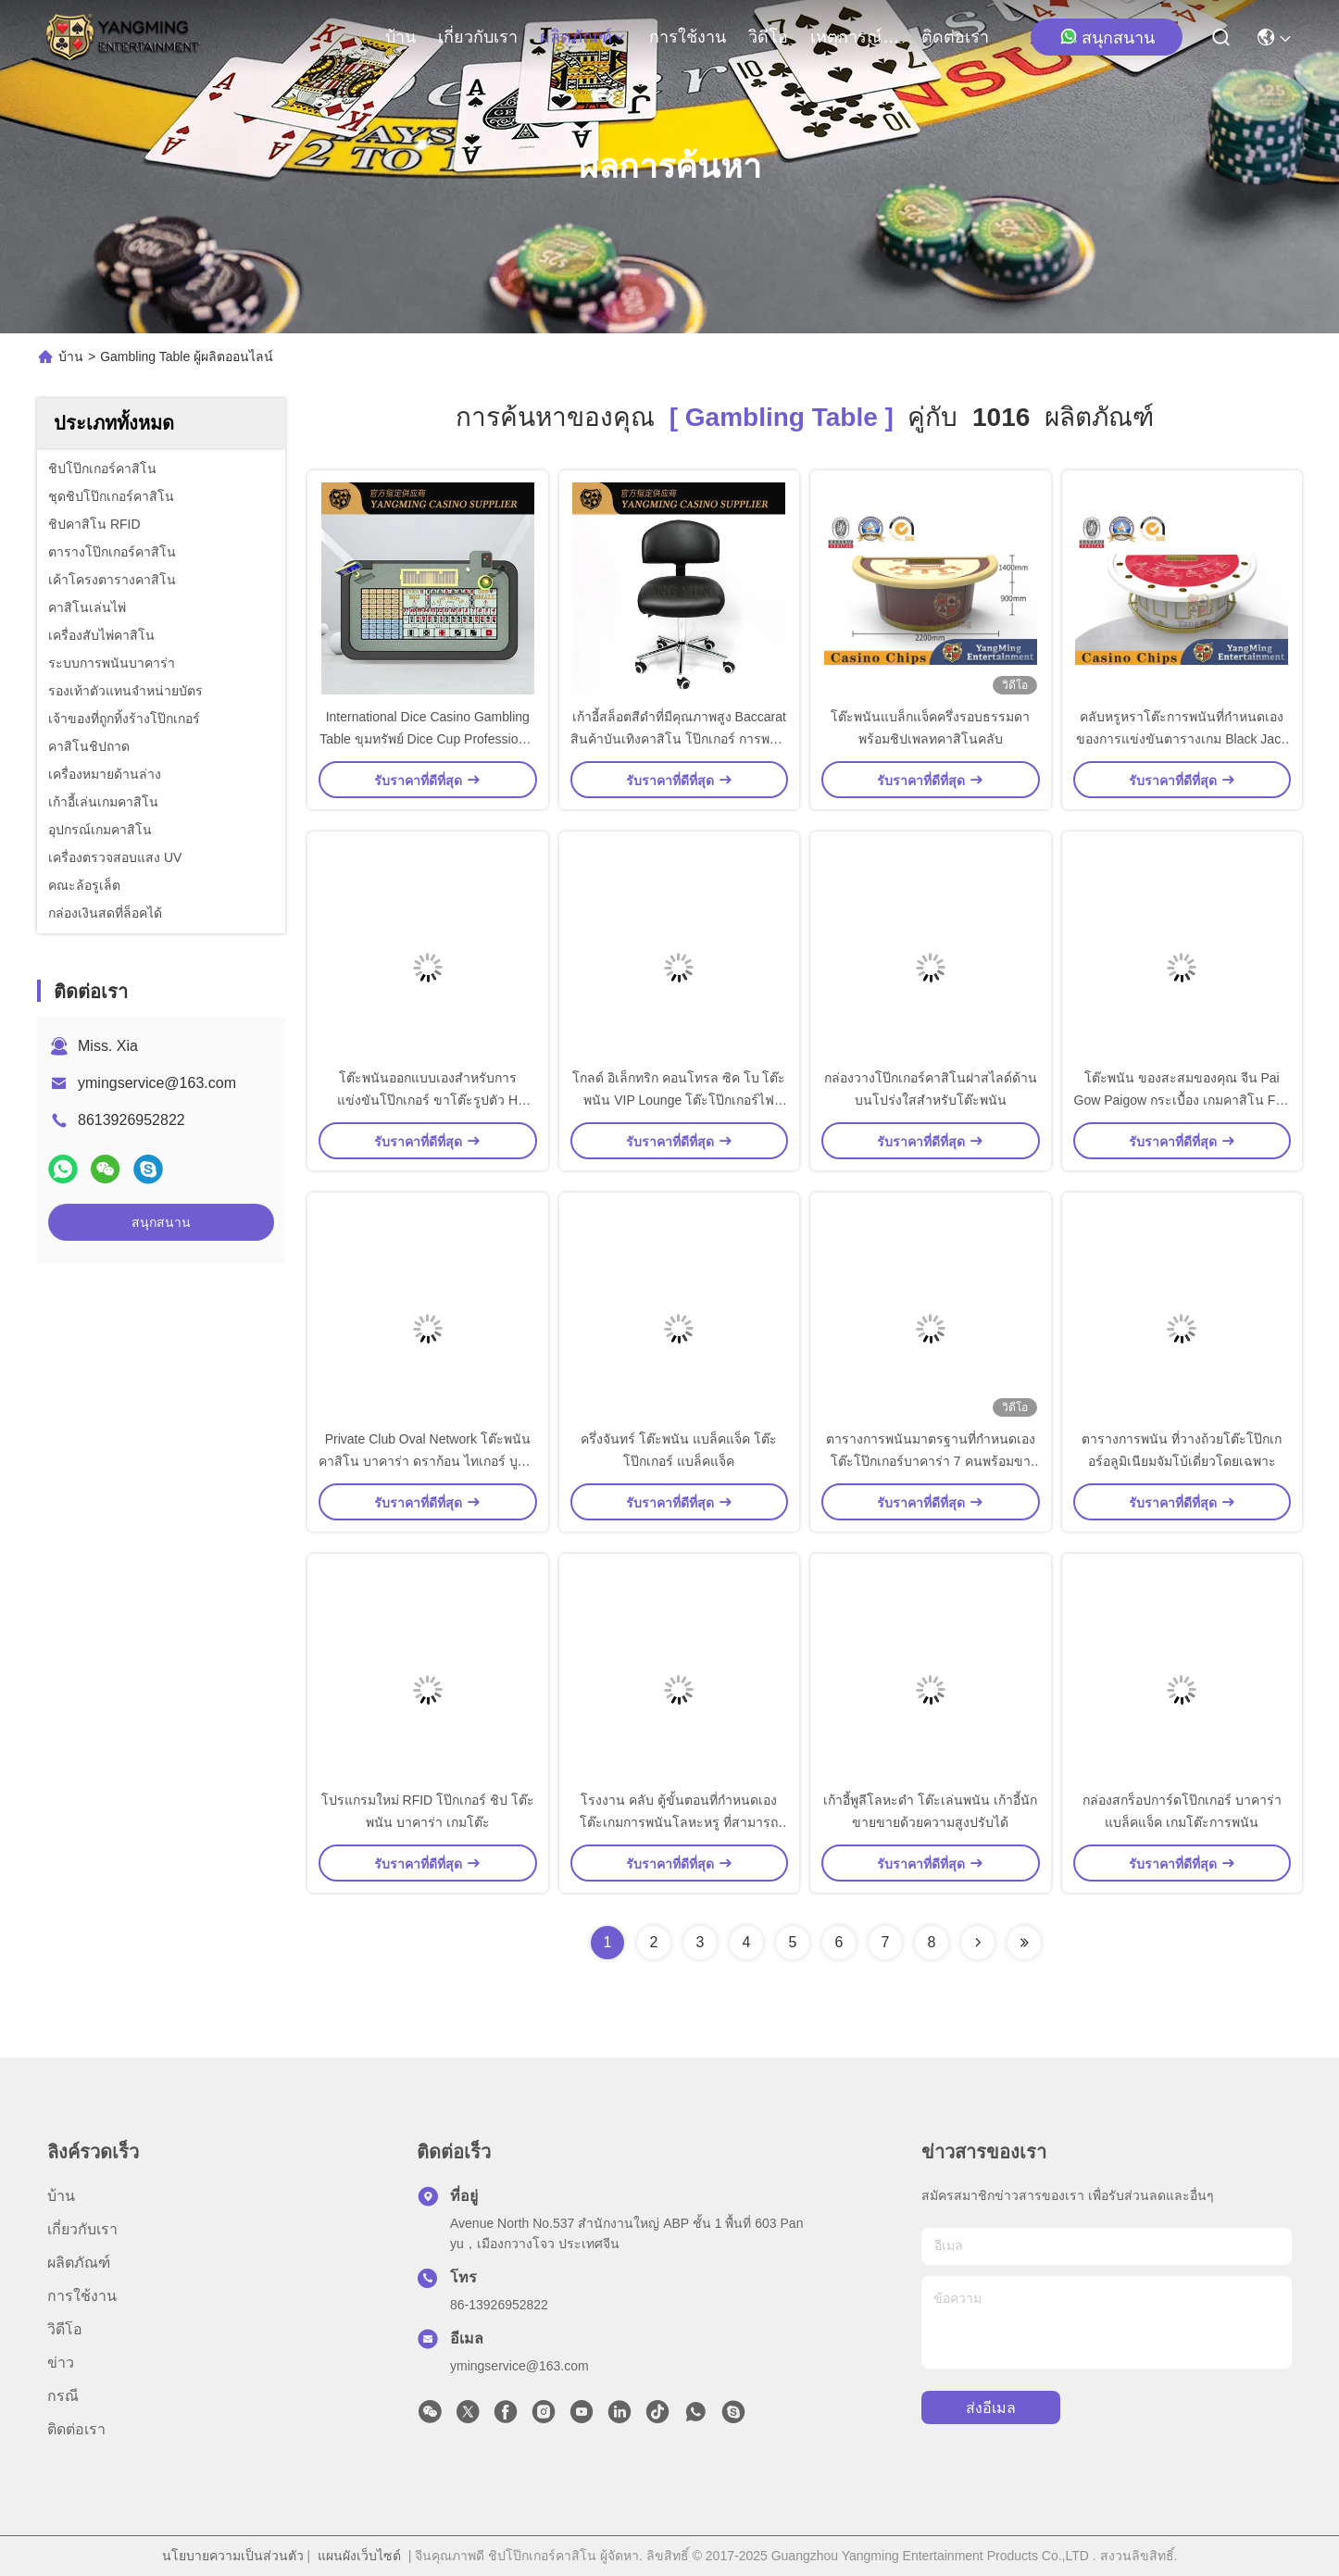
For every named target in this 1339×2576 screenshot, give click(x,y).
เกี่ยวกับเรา (478, 37)
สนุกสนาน (1107, 37)
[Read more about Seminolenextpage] (978, 1942)
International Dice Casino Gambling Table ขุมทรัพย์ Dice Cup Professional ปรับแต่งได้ (427, 739)
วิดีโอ (768, 37)
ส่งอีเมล (991, 2408)
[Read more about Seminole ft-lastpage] (1024, 1942)
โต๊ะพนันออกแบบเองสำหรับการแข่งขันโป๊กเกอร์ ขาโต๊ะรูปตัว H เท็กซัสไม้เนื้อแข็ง (427, 1100)
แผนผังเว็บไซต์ (359, 2555)
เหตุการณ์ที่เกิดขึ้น (854, 37)
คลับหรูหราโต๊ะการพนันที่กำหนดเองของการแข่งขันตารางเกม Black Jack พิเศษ (1181, 739)
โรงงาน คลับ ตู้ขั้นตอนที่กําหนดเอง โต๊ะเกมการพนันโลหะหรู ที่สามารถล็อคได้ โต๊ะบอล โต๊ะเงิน (679, 1822)
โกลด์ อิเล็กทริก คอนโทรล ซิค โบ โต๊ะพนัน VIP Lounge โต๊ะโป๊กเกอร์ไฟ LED (678, 1100)
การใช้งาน (687, 37)
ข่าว (60, 2362)
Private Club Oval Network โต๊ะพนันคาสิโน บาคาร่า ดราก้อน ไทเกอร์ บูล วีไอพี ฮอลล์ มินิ (427, 1461)
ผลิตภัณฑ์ (583, 37)
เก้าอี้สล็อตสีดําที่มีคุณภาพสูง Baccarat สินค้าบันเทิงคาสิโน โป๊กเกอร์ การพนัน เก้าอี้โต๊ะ (679, 739)
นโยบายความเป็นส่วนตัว (233, 2555)
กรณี (63, 2396)
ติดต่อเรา (955, 37)
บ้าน (400, 37)
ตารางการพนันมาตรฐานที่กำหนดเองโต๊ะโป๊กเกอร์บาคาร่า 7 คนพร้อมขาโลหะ (930, 1461)
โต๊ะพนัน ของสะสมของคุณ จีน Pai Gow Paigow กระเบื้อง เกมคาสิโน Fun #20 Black (1182, 1100)
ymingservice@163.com (157, 1083)
